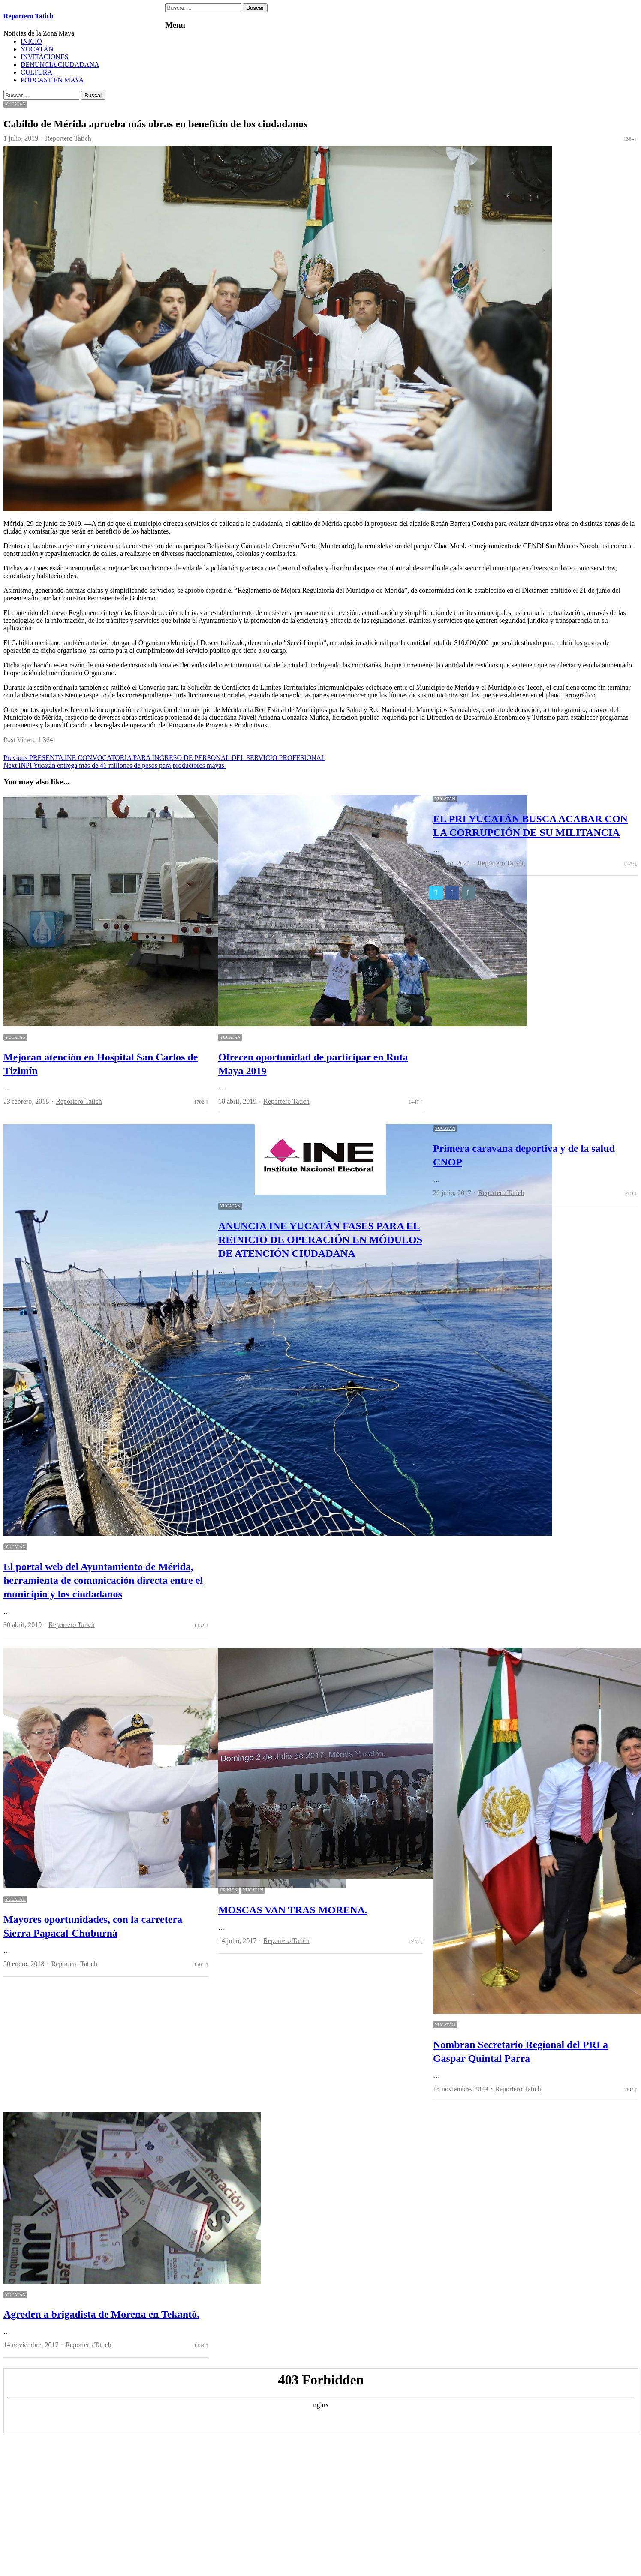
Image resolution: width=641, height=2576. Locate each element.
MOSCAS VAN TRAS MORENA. (292, 1909)
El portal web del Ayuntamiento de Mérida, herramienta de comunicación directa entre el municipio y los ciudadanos (103, 1580)
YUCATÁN (37, 49)
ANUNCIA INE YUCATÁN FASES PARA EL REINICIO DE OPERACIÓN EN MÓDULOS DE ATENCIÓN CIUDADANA (320, 1239)
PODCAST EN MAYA (52, 80)
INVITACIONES (45, 56)
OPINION (229, 1890)
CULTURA (36, 72)
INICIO (31, 41)
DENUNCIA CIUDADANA (60, 64)
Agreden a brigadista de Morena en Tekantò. (101, 2314)
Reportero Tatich (28, 16)
